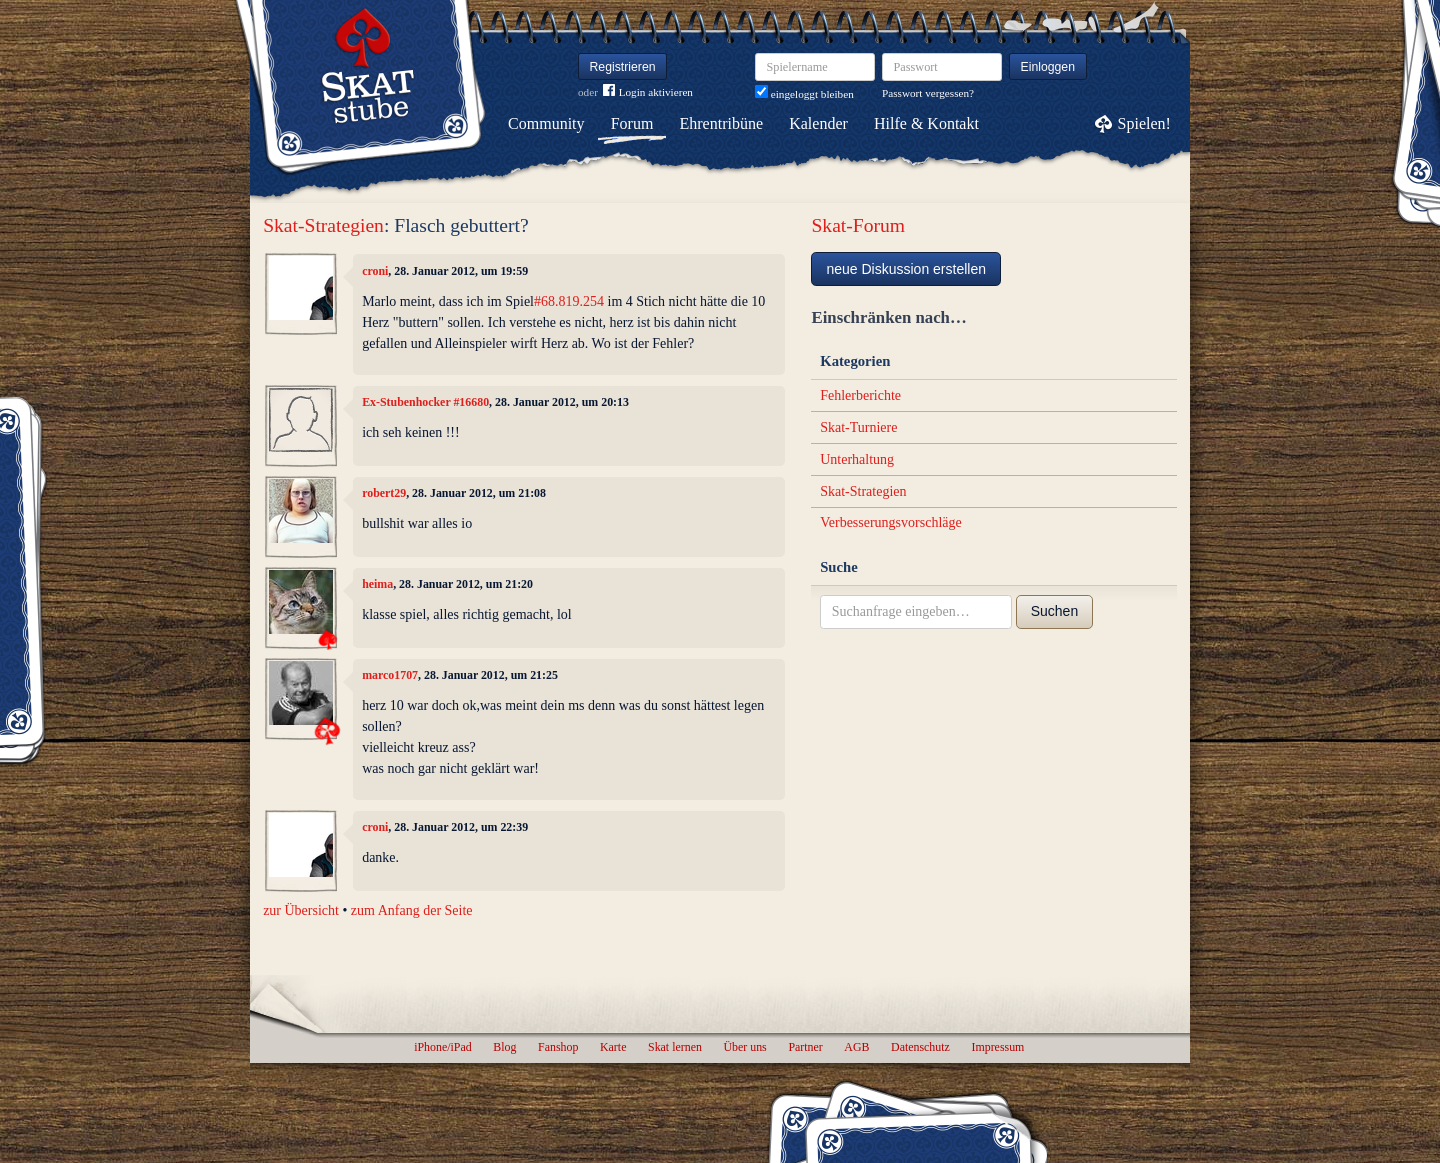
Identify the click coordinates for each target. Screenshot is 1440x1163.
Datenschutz (920, 1047)
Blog (504, 1047)
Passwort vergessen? (928, 93)
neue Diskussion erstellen (906, 269)
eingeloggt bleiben (804, 94)
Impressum (997, 1047)
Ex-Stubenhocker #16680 (425, 402)
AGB (856, 1047)
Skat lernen (675, 1047)
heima (377, 584)
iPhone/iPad (442, 1047)
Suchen (1054, 611)
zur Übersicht (301, 910)
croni (375, 271)
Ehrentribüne (722, 123)
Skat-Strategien (323, 225)
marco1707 (390, 675)
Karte (613, 1047)
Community (546, 123)
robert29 (384, 493)
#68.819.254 (569, 301)
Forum (632, 123)
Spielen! (1144, 123)
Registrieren (623, 67)
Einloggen (1048, 67)
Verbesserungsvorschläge (891, 522)
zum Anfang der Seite (412, 910)
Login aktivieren (648, 92)
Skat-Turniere (858, 427)
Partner (805, 1047)
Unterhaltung (857, 459)
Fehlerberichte (860, 395)
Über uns (744, 1047)
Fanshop (558, 1047)
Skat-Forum (858, 225)
